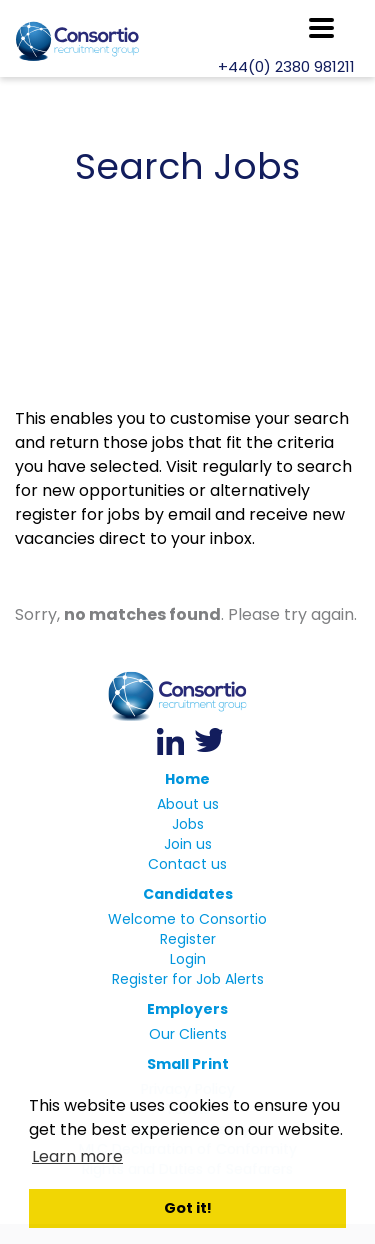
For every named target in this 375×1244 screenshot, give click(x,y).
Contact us (187, 864)
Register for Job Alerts (188, 979)
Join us (188, 844)
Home (187, 779)
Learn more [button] (77, 1156)
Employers (187, 1009)
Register (188, 939)
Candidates (188, 894)
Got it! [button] (188, 1208)
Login (188, 959)
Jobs (188, 824)
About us (188, 804)
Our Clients (188, 1034)
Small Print (188, 1064)
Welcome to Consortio (187, 919)
